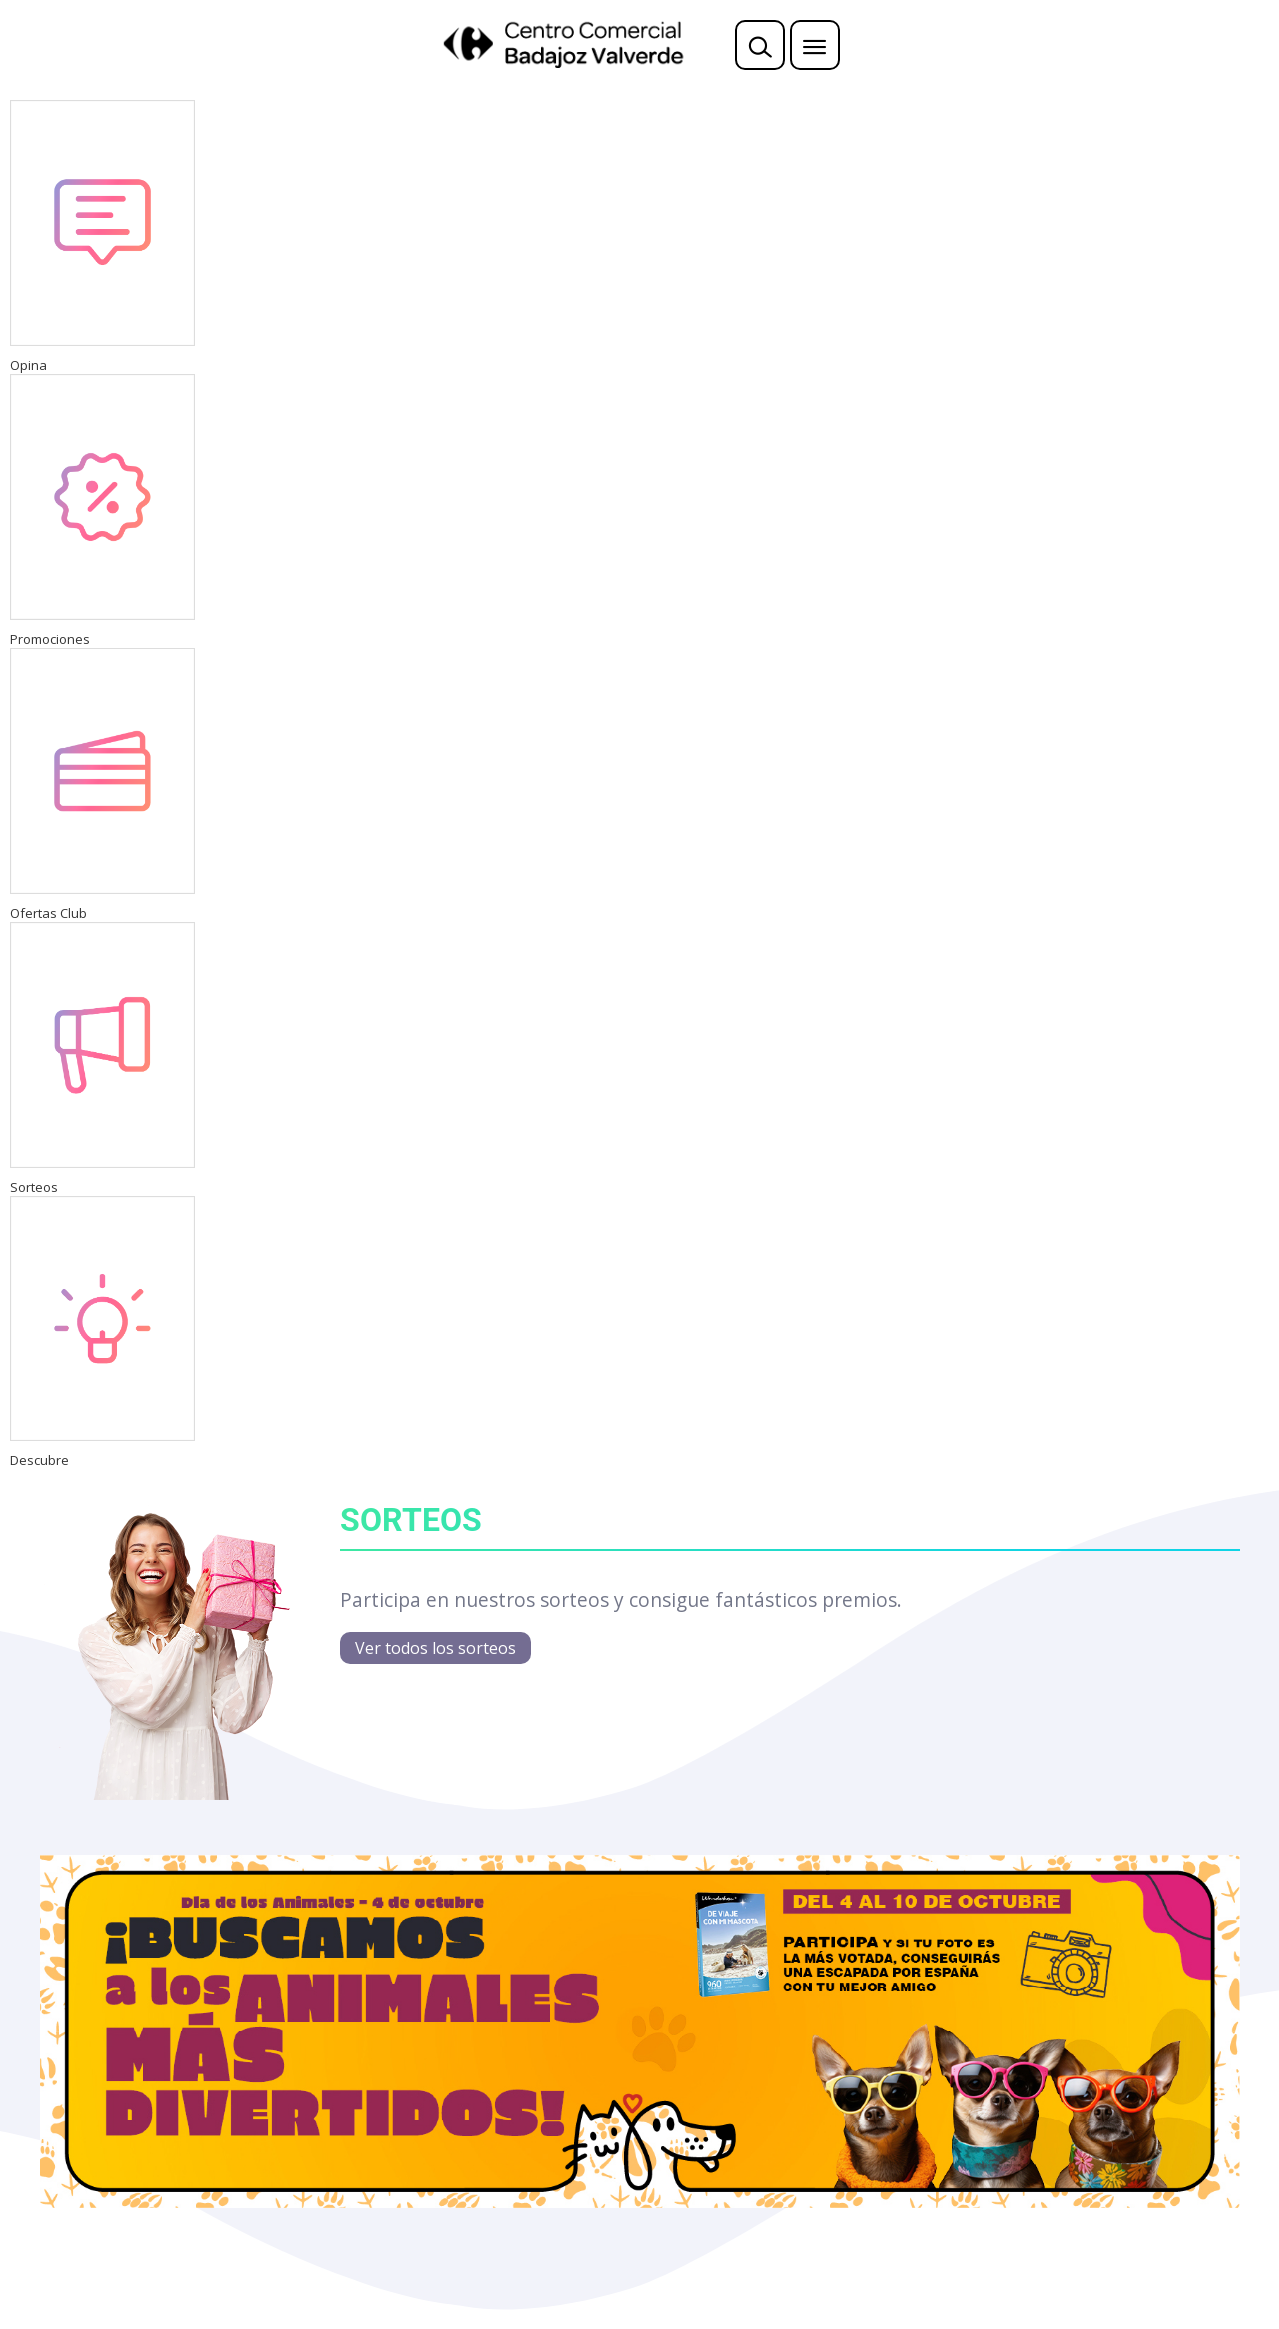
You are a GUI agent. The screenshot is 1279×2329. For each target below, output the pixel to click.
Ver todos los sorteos (435, 1648)
